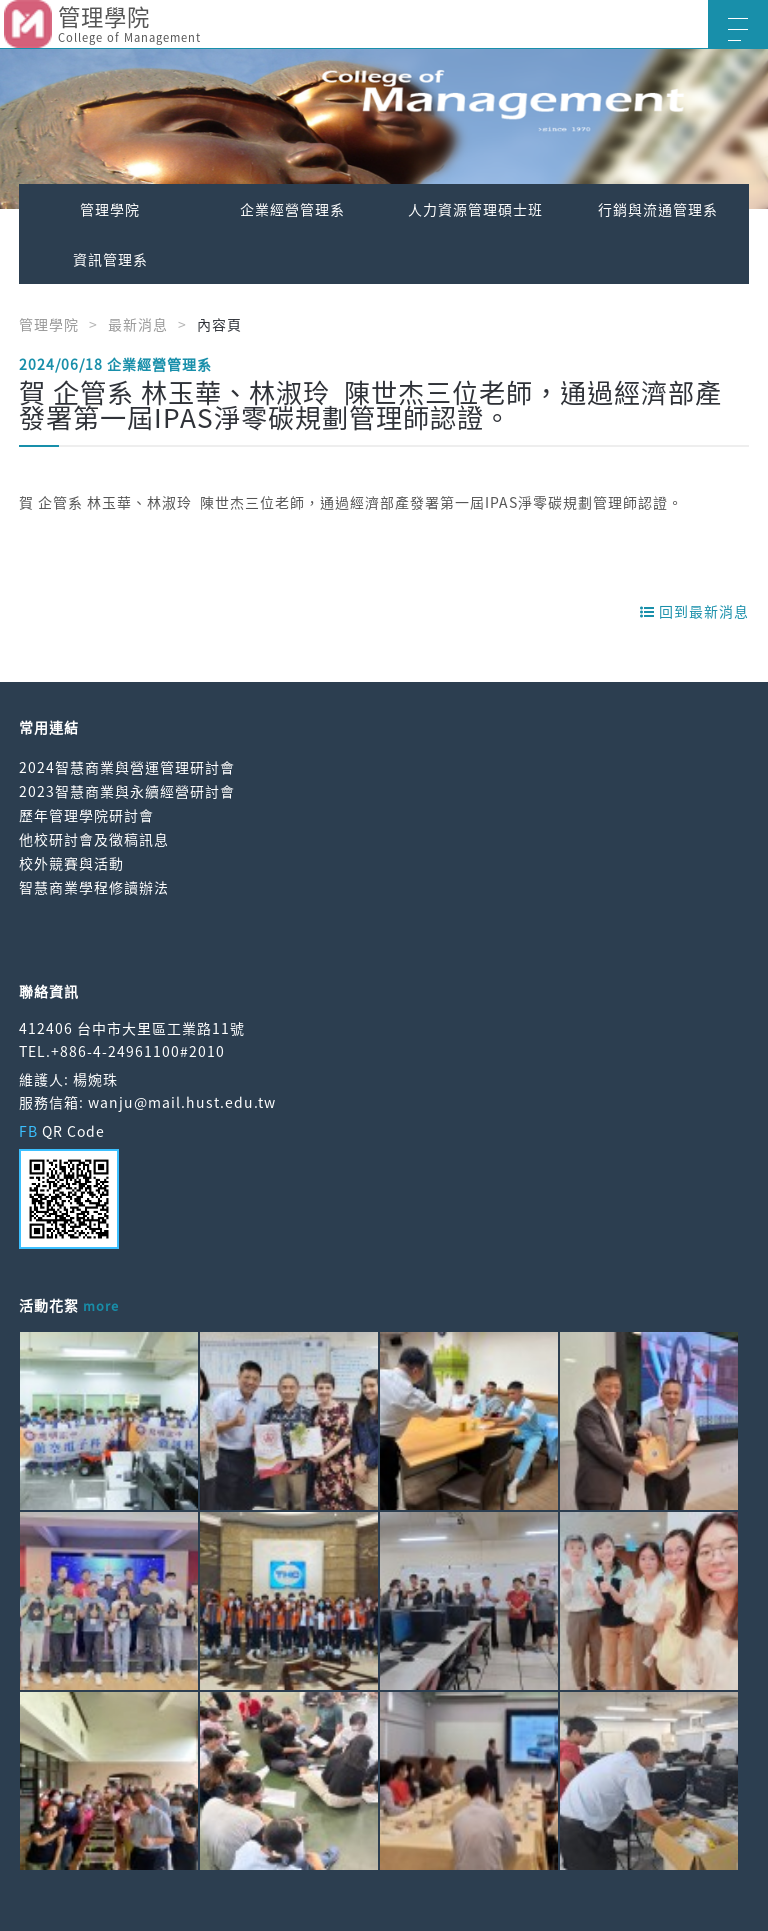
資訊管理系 (110, 259)
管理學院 (110, 209)
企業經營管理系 (292, 209)
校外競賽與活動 (71, 863)
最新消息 (138, 324)
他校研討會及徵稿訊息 (94, 839)
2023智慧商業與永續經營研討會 (127, 791)
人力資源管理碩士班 (475, 209)
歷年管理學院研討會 (86, 815)
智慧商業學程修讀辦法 (94, 887)
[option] (384, 129)
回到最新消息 (694, 611)
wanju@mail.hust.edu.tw (182, 1102)
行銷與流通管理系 (658, 209)
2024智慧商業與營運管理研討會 (127, 767)
